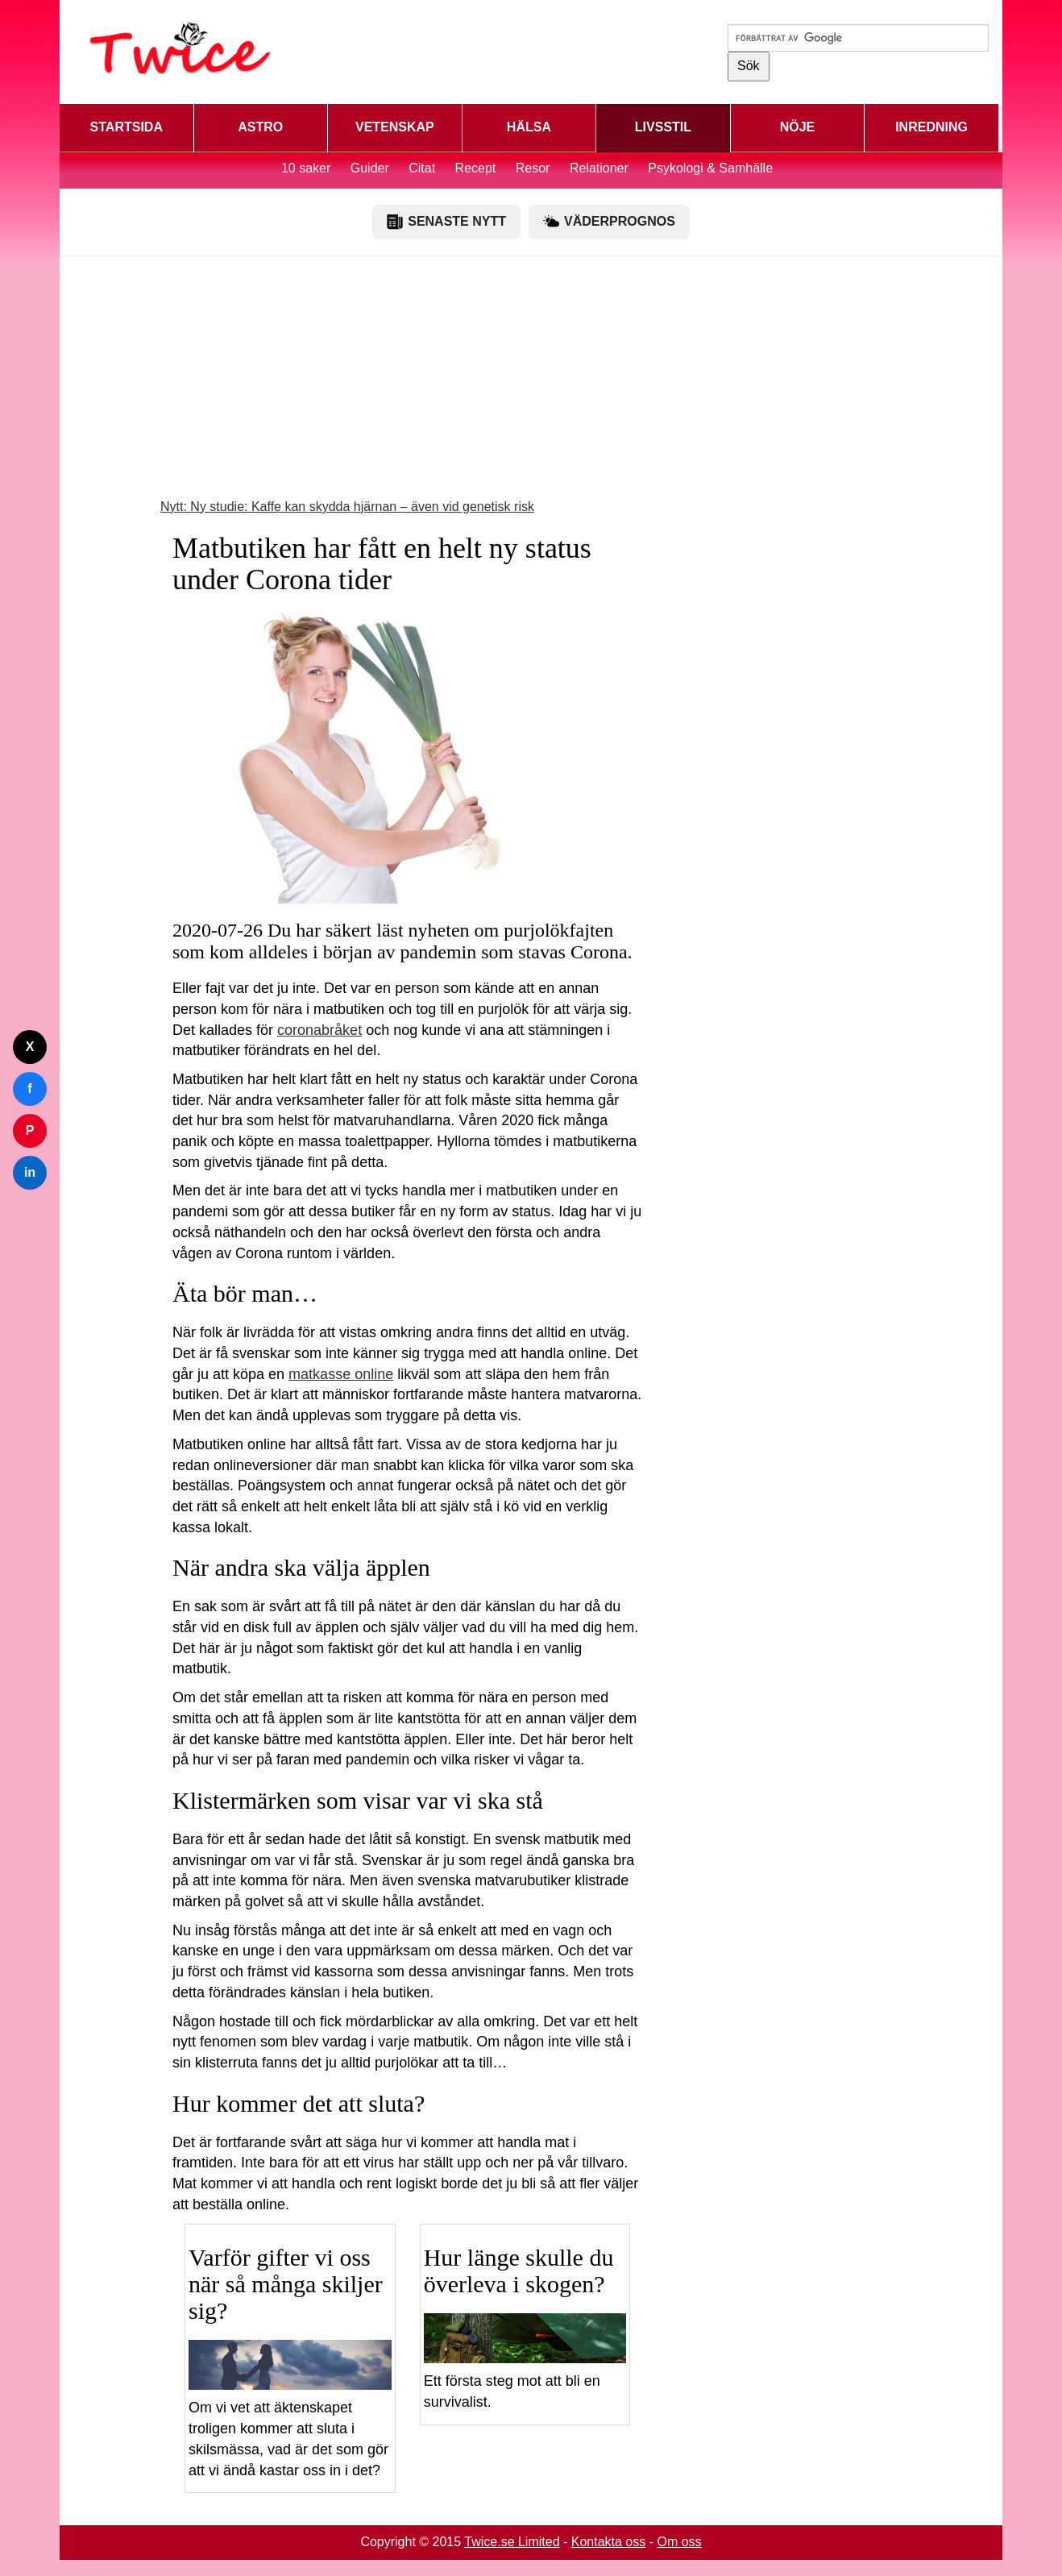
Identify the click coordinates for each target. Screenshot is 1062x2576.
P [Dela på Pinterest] (30, 1130)
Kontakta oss (608, 2542)
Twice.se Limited (511, 2542)
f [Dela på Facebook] (29, 1088)
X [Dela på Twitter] (30, 1046)
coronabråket (319, 1030)
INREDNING (931, 127)
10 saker (305, 168)
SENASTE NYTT (446, 222)
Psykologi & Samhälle (710, 168)
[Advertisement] (531, 385)
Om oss (679, 2542)
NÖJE (797, 127)
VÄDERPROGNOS (609, 222)
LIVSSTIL (663, 127)
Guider (370, 168)
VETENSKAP (394, 127)
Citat (422, 168)
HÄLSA (529, 127)
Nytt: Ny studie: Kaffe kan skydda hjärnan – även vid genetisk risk (347, 506)
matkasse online (340, 1374)
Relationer (599, 168)
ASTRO (260, 127)
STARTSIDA (126, 127)
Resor (533, 168)
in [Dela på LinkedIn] (29, 1172)
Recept (475, 168)
